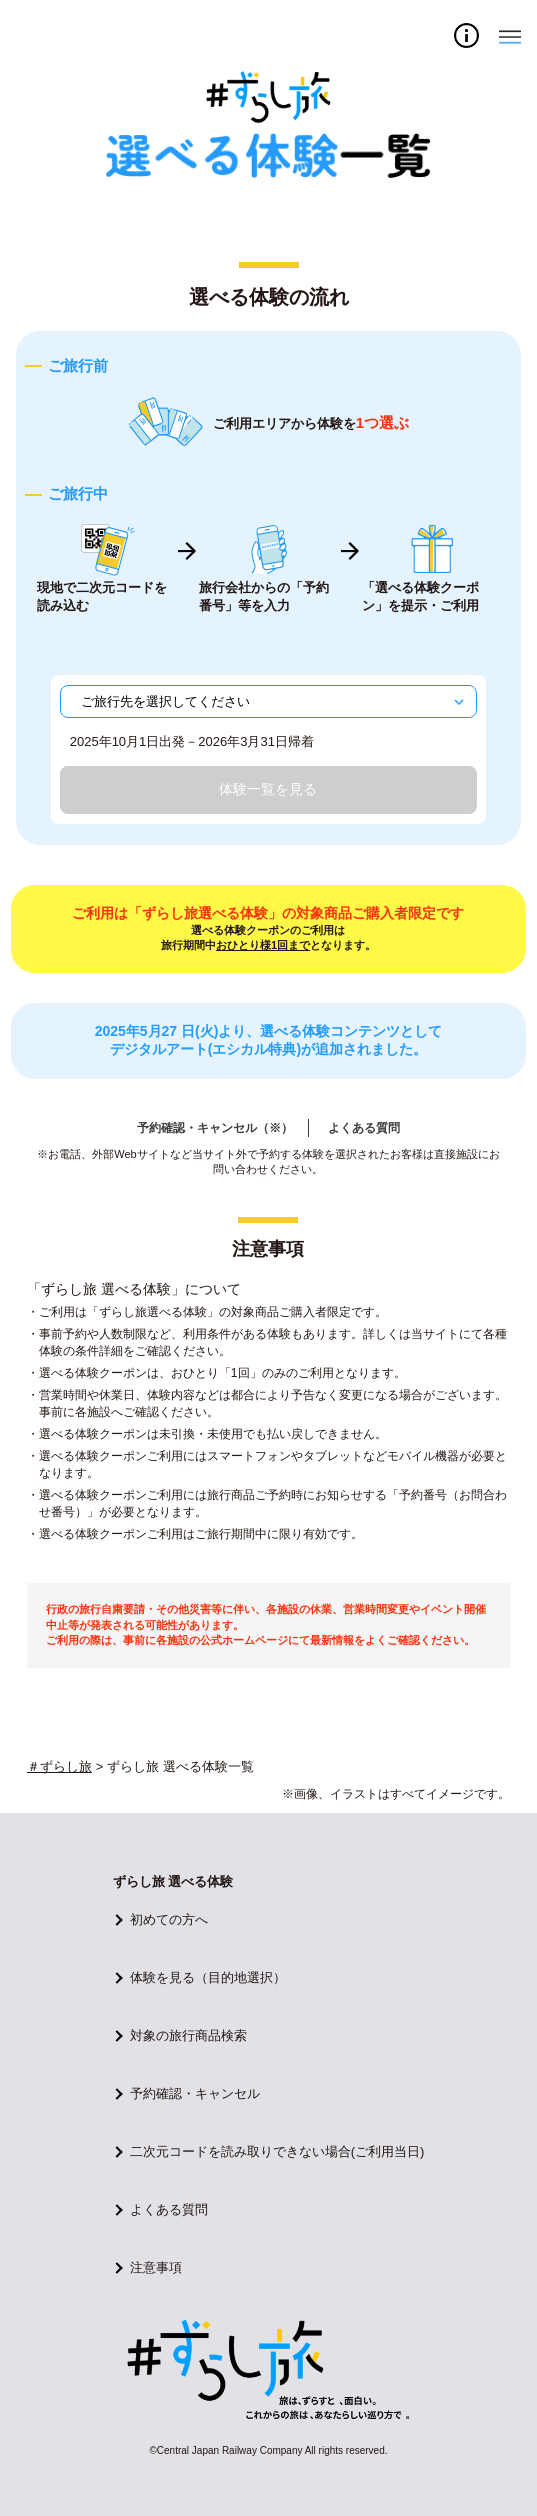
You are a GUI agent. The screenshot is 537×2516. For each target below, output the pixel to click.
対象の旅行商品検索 (188, 2035)
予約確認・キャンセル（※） (215, 1128)
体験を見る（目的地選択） (208, 1977)
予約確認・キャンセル (195, 2093)
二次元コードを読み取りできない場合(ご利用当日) (277, 2151)
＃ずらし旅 (59, 1766)
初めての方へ (169, 1919)
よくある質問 (364, 1128)
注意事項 (156, 2267)
